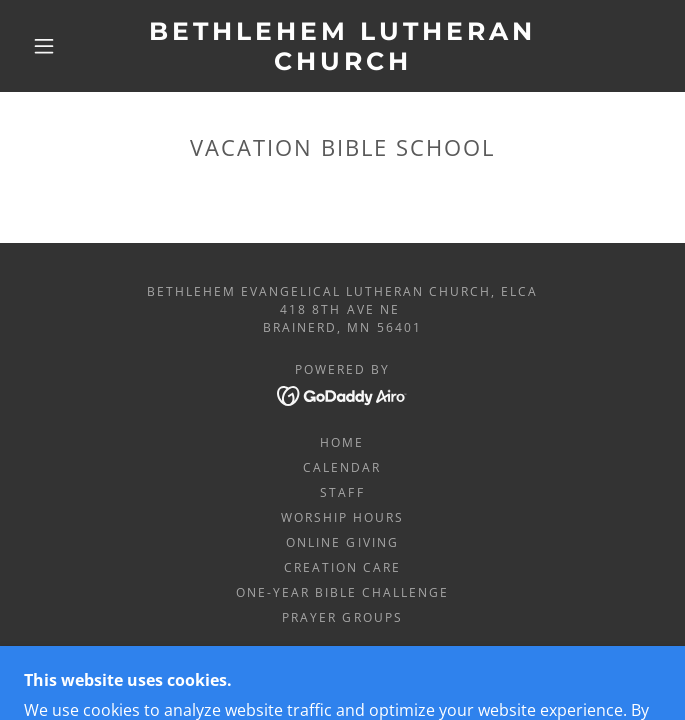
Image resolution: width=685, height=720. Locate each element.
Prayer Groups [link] (342, 617)
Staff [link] (342, 492)
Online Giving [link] (342, 542)
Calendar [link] (342, 467)
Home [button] (342, 442)
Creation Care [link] (342, 567)
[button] (56, 46)
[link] (343, 46)
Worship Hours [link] (342, 517)
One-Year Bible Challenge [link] (342, 592)
